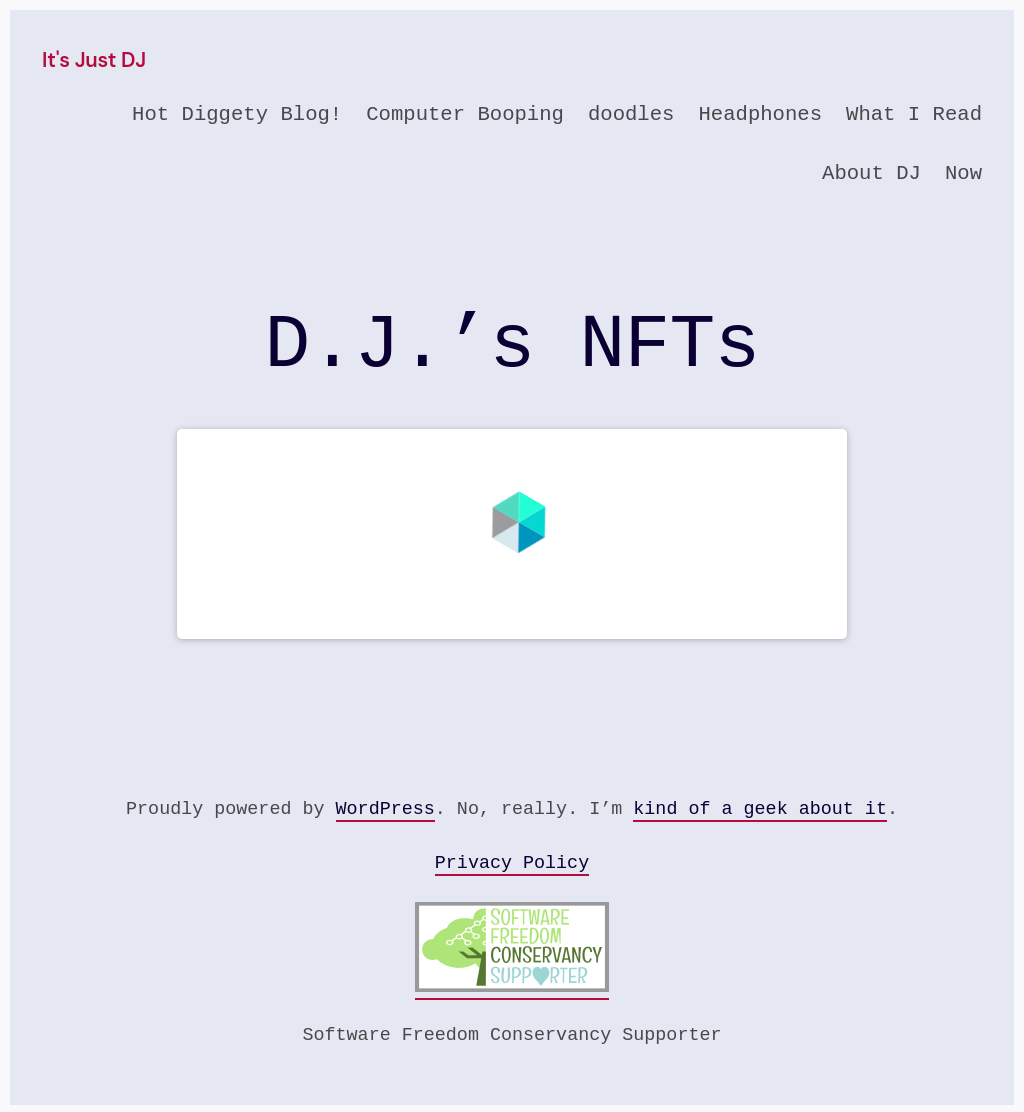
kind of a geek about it (760, 809)
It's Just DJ (94, 60)
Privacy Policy (512, 863)
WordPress (385, 809)
